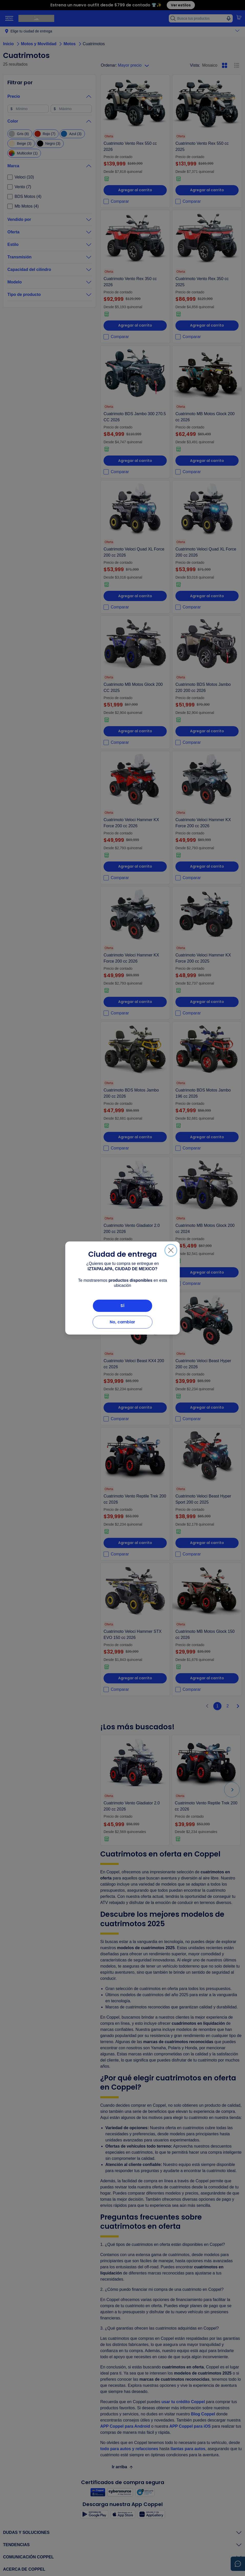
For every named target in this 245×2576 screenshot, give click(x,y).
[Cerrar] (170, 1250)
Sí (122, 1306)
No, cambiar (122, 1322)
